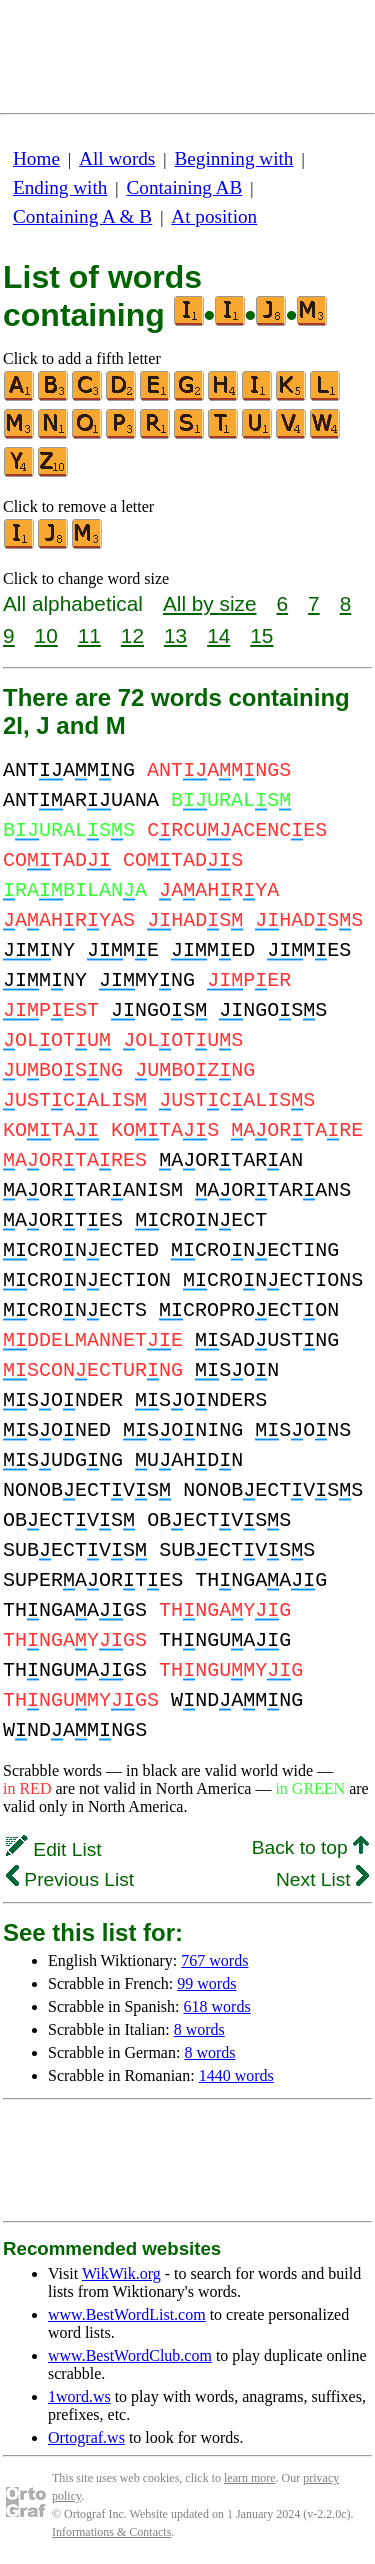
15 (261, 635)
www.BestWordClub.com (130, 2355)
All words (117, 158)
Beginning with (234, 158)
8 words (199, 2029)
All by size (210, 603)
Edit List (54, 1849)
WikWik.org (121, 2273)
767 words (214, 1960)
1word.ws (79, 2396)
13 (175, 635)
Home (36, 158)
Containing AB (185, 187)
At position (214, 216)
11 (89, 635)
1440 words (236, 2075)
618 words (217, 2006)
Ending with (60, 187)
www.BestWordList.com (127, 2314)
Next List (322, 1879)
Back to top (310, 1847)
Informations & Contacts (111, 2532)
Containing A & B (82, 216)
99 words (206, 1983)
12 (132, 635)
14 (218, 635)
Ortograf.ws (86, 2437)
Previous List (70, 1879)
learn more (250, 2478)
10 (46, 635)
